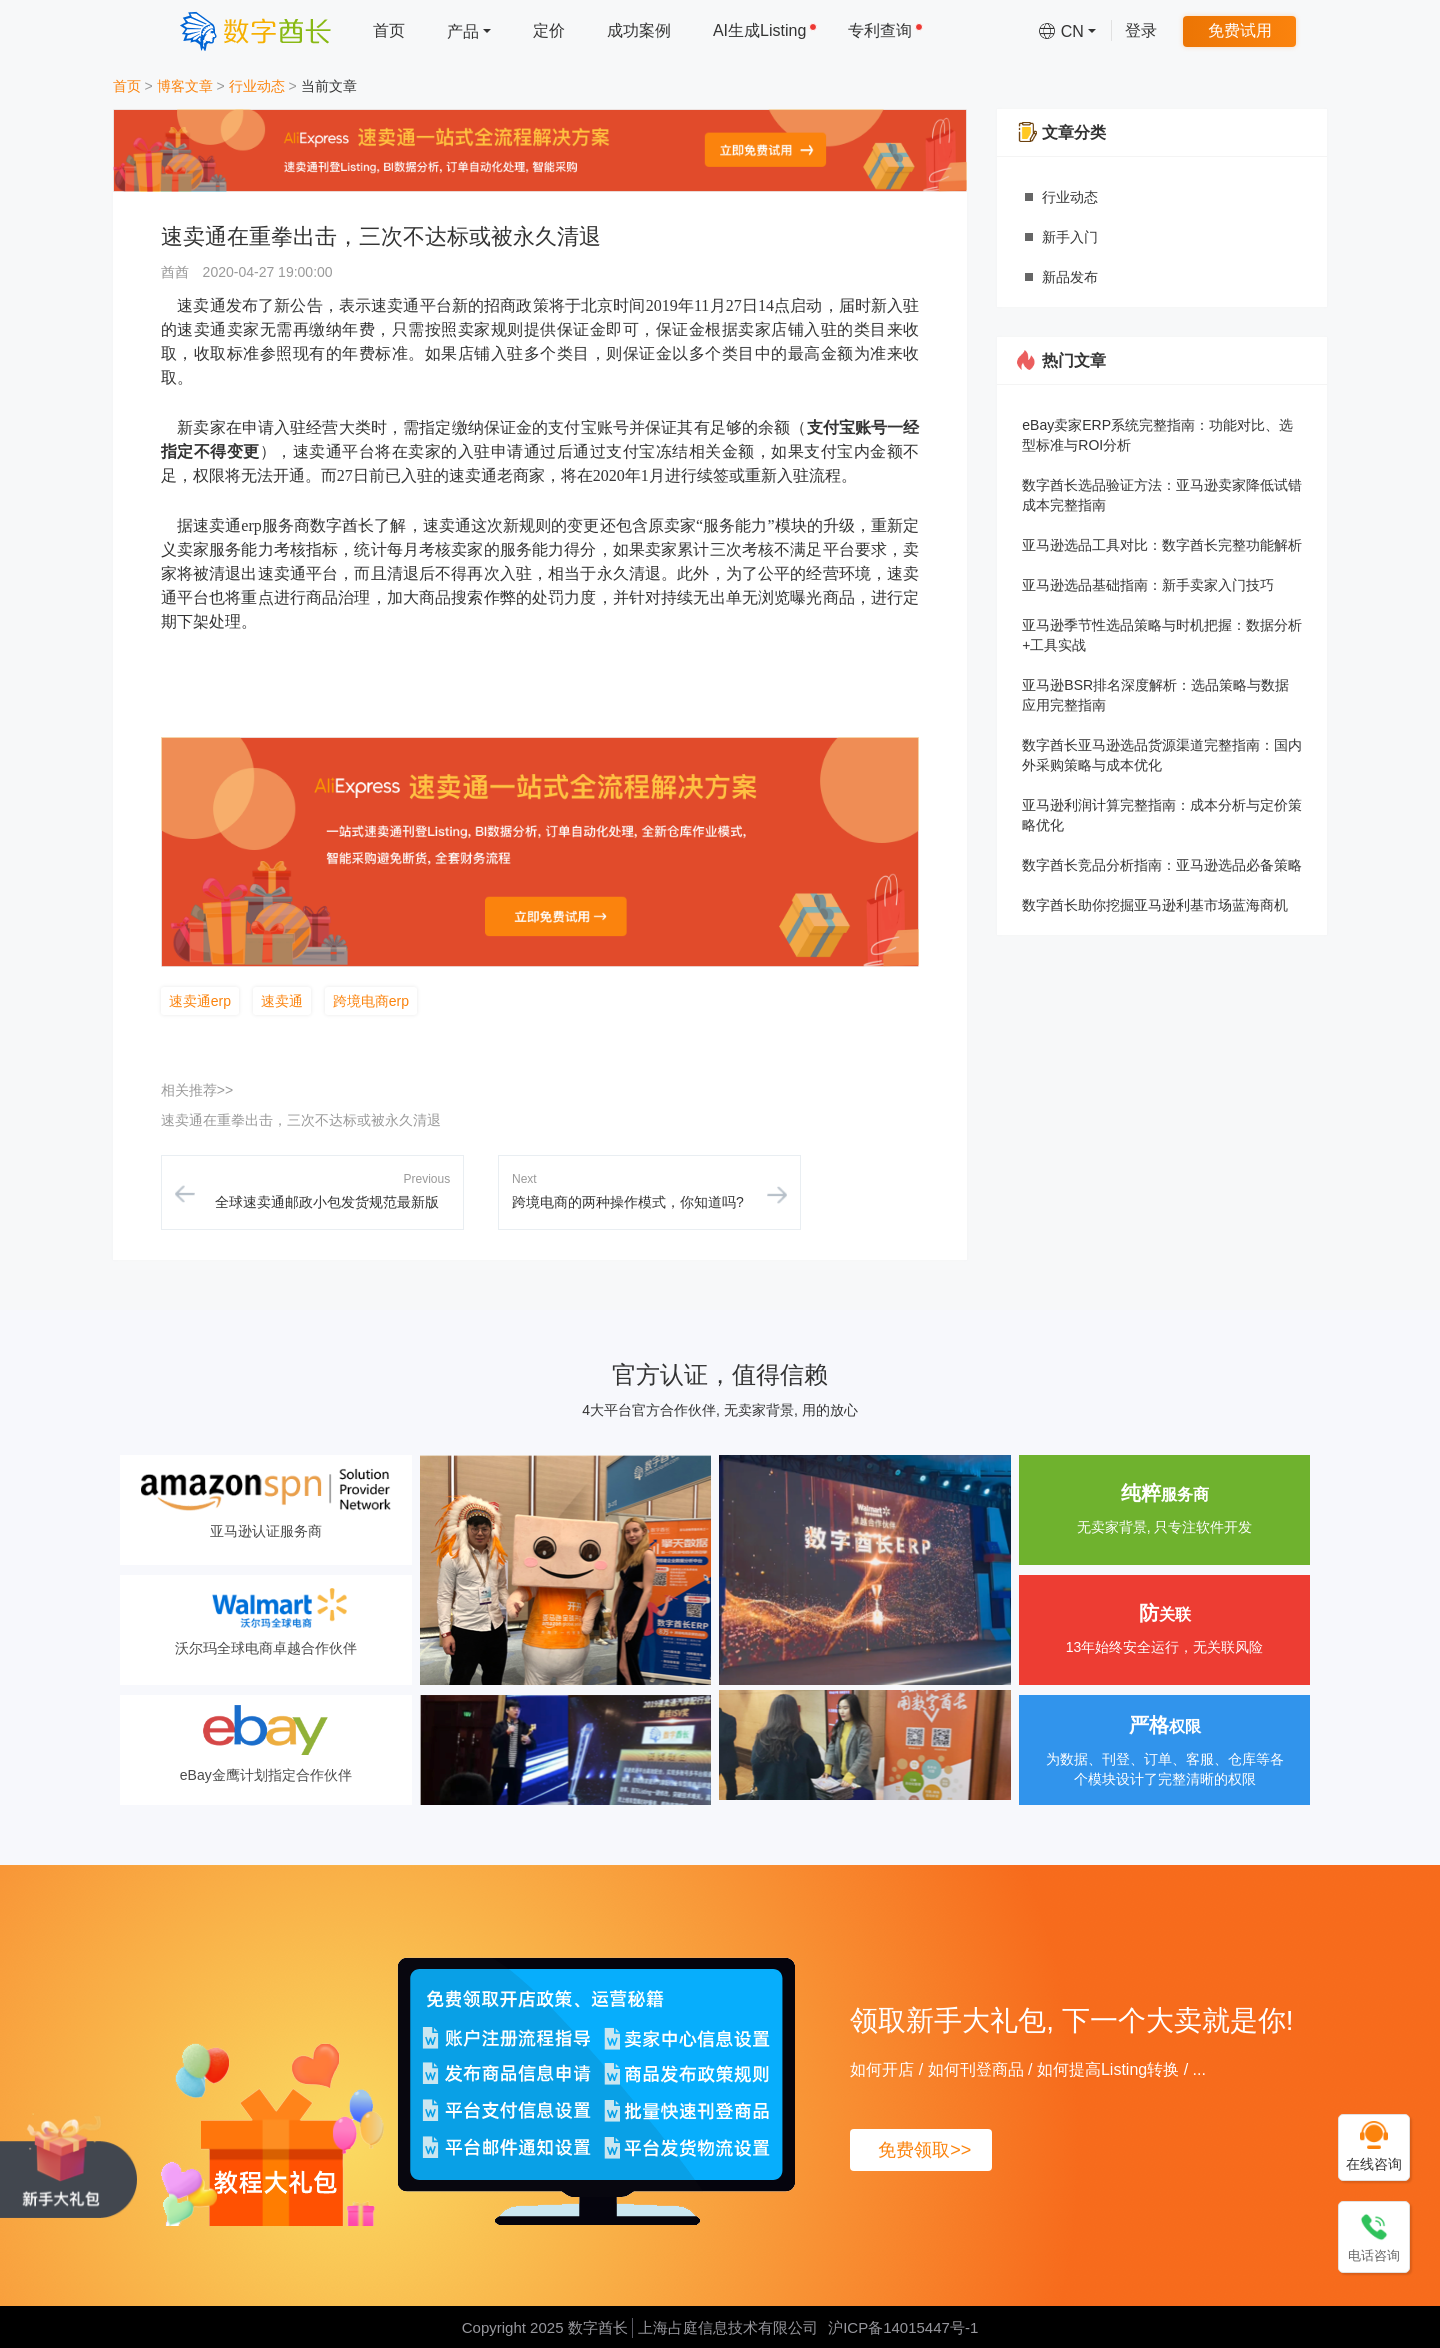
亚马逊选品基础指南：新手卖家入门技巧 (1148, 585)
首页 (127, 86)
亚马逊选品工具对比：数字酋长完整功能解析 (1162, 545)
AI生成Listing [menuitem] (765, 30)
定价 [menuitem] (549, 30)
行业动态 (257, 86)
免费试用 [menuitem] (1240, 30)
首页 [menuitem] (389, 30)
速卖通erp (200, 1001)
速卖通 (282, 1001)
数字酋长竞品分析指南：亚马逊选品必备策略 (1162, 865)
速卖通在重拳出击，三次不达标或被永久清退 (301, 1120)
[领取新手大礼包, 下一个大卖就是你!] (68, 2165)
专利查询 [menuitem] (885, 30)
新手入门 (1070, 237)
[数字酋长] (255, 30)
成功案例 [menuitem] (639, 30)
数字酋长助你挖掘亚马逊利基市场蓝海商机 (1155, 905)
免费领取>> (924, 2150)
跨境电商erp (371, 1001)
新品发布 (1070, 277)
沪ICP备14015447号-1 (903, 2327)
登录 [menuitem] (1141, 30)
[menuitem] (469, 30)
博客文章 (185, 86)
